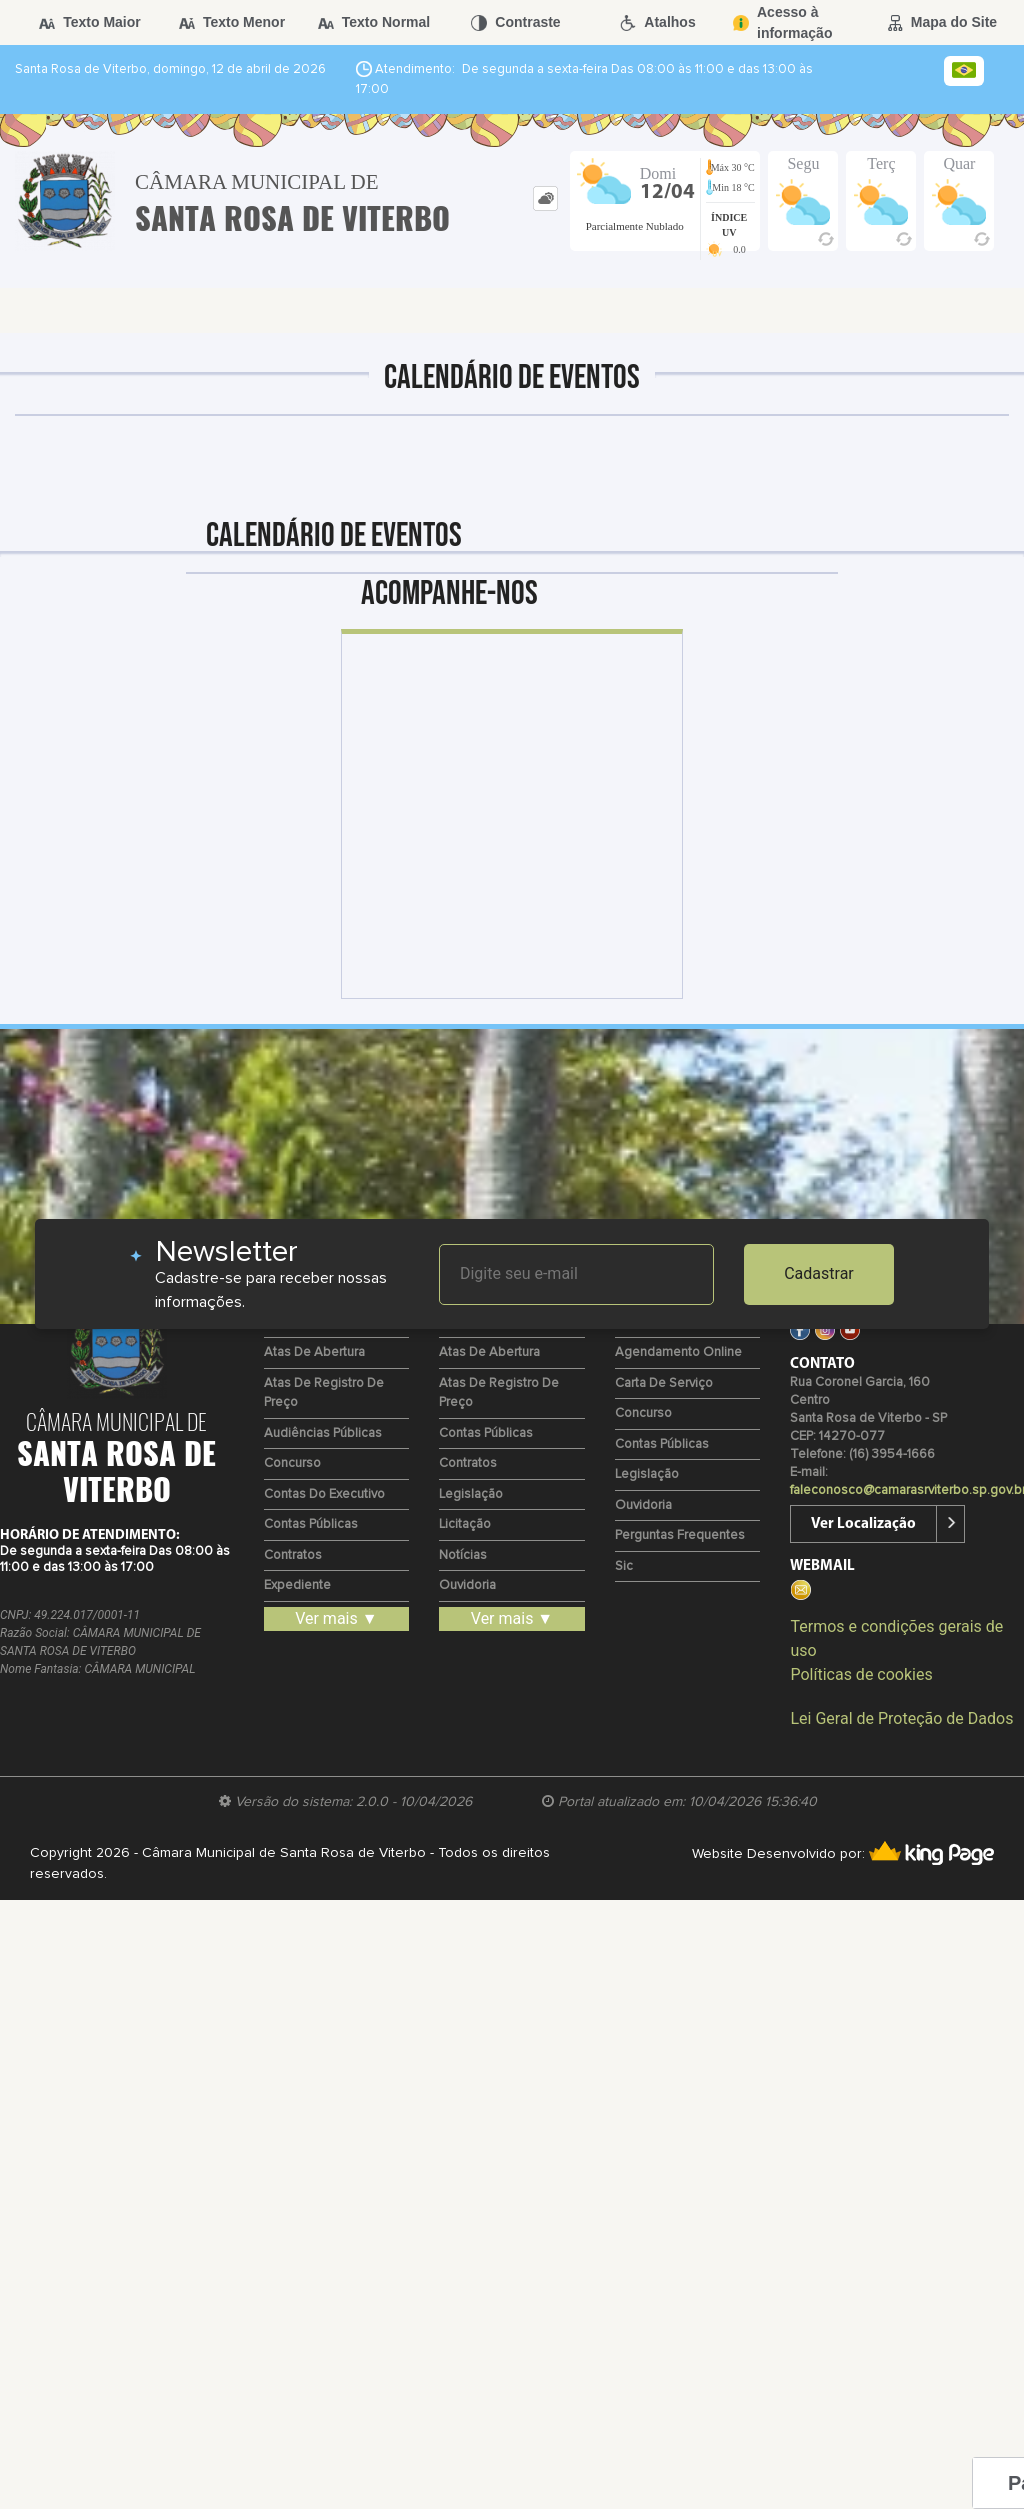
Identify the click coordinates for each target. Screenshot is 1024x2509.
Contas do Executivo (324, 1494)
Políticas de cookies (861, 1674)
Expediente (297, 1585)
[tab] (545, 198)
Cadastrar (819, 1273)
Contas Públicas (311, 1524)
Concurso (292, 1463)
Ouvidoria (467, 1585)
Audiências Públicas (323, 1433)
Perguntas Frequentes (680, 1535)
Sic (624, 1566)
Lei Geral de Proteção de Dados (901, 1718)
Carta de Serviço (664, 1383)
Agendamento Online (678, 1352)
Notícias (463, 1555)
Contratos (293, 1555)
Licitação (465, 1524)
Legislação (471, 1494)
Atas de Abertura (314, 1352)
